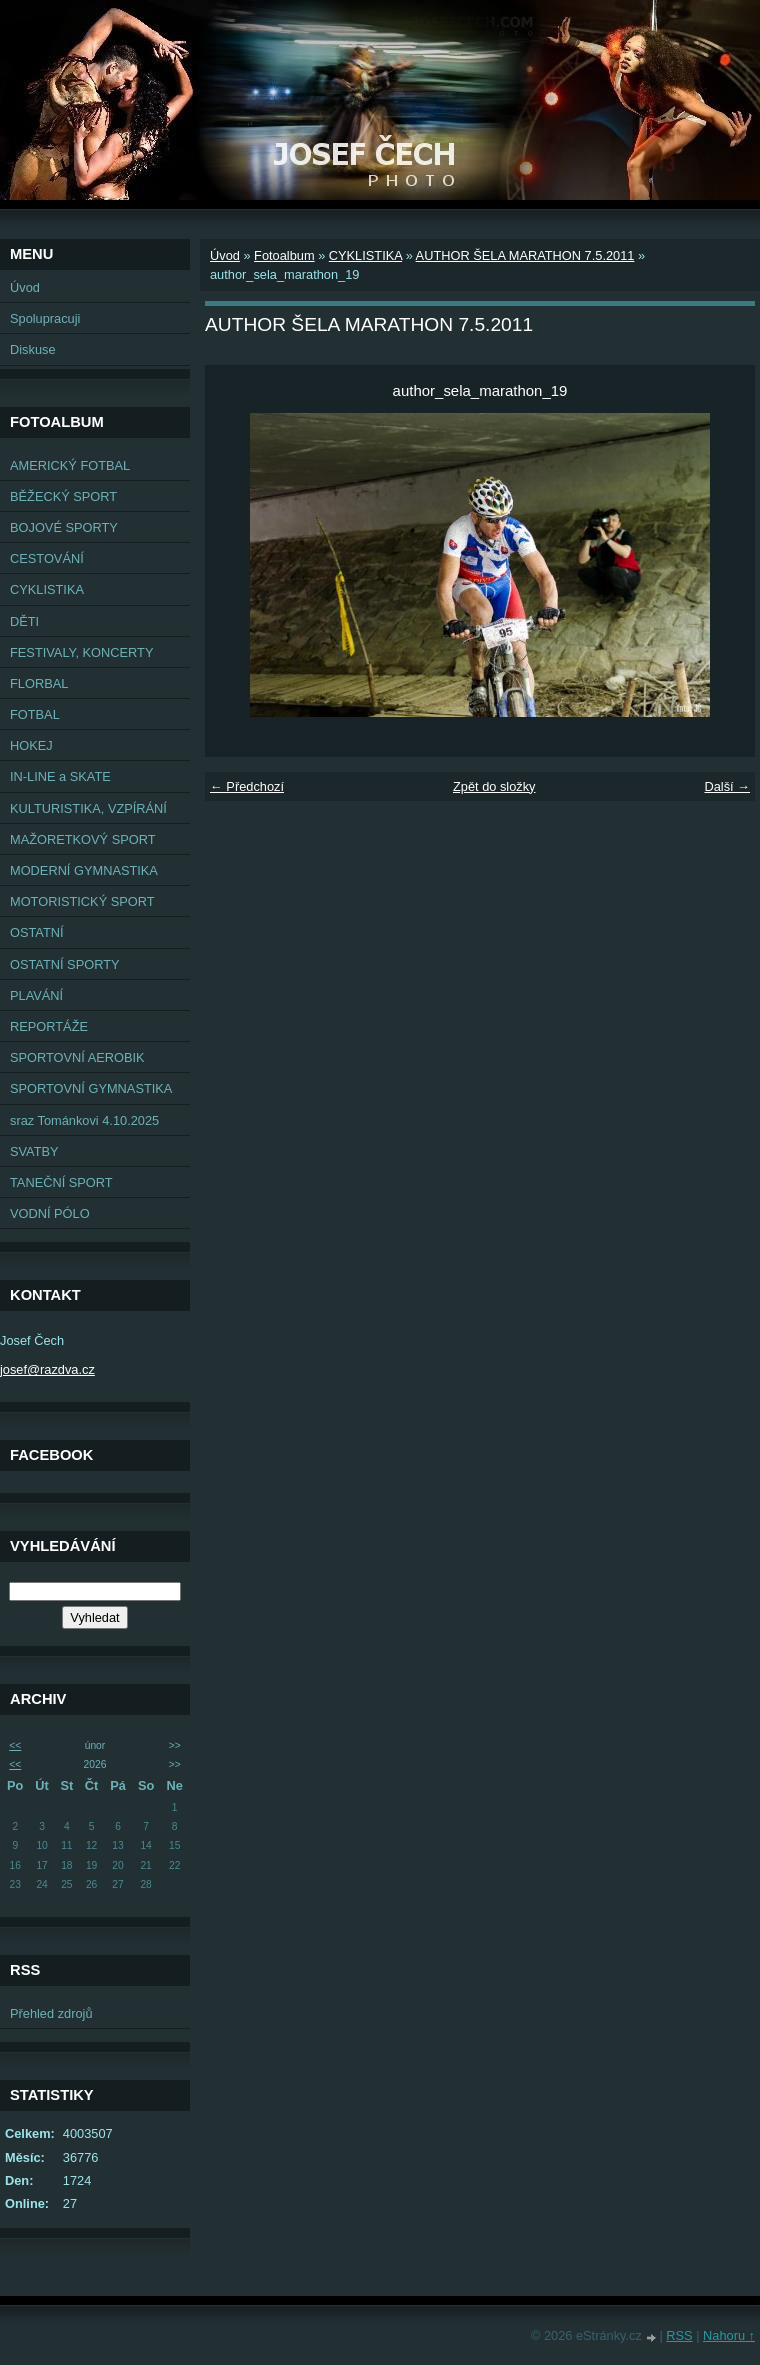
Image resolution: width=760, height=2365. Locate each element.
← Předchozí (247, 786)
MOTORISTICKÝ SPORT (82, 901)
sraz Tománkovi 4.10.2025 (84, 1120)
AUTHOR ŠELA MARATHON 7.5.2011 (525, 255)
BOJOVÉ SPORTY (64, 527)
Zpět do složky (494, 786)
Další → (727, 786)
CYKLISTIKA (47, 589)
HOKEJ (31, 745)
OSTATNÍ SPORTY (65, 964)
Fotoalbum (284, 255)
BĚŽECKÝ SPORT (63, 496)
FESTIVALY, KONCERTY (81, 652)
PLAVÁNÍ (36, 995)
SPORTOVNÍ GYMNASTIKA (91, 1088)
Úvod (25, 287)
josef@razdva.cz (47, 1369)
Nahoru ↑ (729, 2335)
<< (15, 1745)
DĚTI (24, 621)
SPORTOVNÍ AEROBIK (77, 1057)
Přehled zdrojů (51, 2013)
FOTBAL (35, 714)
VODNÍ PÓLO (50, 1213)
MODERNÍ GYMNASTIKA (84, 870)
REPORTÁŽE (49, 1026)
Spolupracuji (45, 318)
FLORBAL (39, 683)
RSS (679, 2335)
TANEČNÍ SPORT (61, 1182)
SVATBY (34, 1151)
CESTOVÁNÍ (47, 558)
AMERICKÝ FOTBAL (70, 465)
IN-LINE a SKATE (60, 776)
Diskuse (33, 349)
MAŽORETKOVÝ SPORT (83, 839)
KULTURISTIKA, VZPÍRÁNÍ (88, 808)
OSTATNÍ (37, 932)
